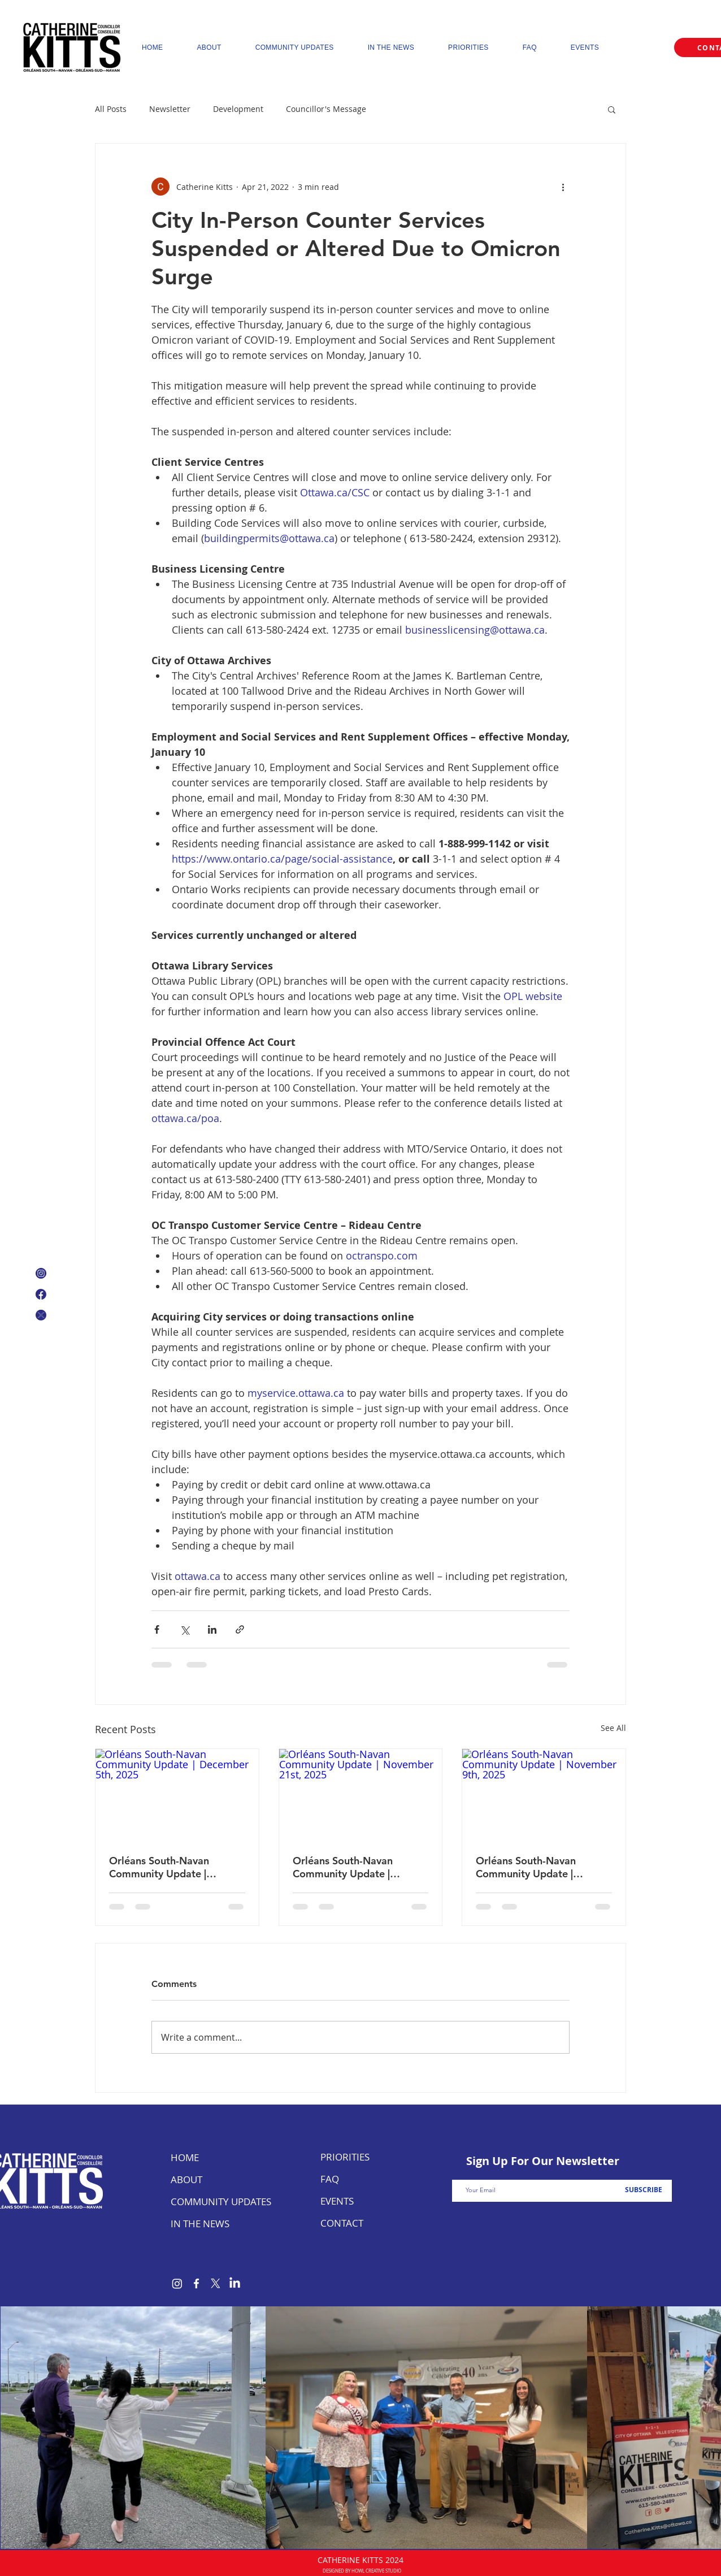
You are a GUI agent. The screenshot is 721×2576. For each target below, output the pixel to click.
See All (613, 1727)
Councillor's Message (326, 108)
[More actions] (563, 186)
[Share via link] (239, 1629)
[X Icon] (41, 1315)
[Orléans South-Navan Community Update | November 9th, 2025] (544, 1795)
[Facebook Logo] (41, 1294)
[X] (215, 2283)
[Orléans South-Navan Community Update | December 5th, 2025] (177, 1795)
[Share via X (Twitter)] (184, 1629)
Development (238, 108)
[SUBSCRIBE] (643, 2190)
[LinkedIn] (234, 2283)
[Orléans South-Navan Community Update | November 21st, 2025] (360, 1795)
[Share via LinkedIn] (212, 1629)
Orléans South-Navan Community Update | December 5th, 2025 (159, 1867)
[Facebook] (196, 2283)
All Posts (111, 108)
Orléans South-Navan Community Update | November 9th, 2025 (526, 1867)
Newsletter (169, 108)
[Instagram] (177, 2283)
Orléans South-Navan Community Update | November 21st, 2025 (345, 1867)
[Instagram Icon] (41, 1273)
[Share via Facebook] (156, 1629)
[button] (611, 109)
